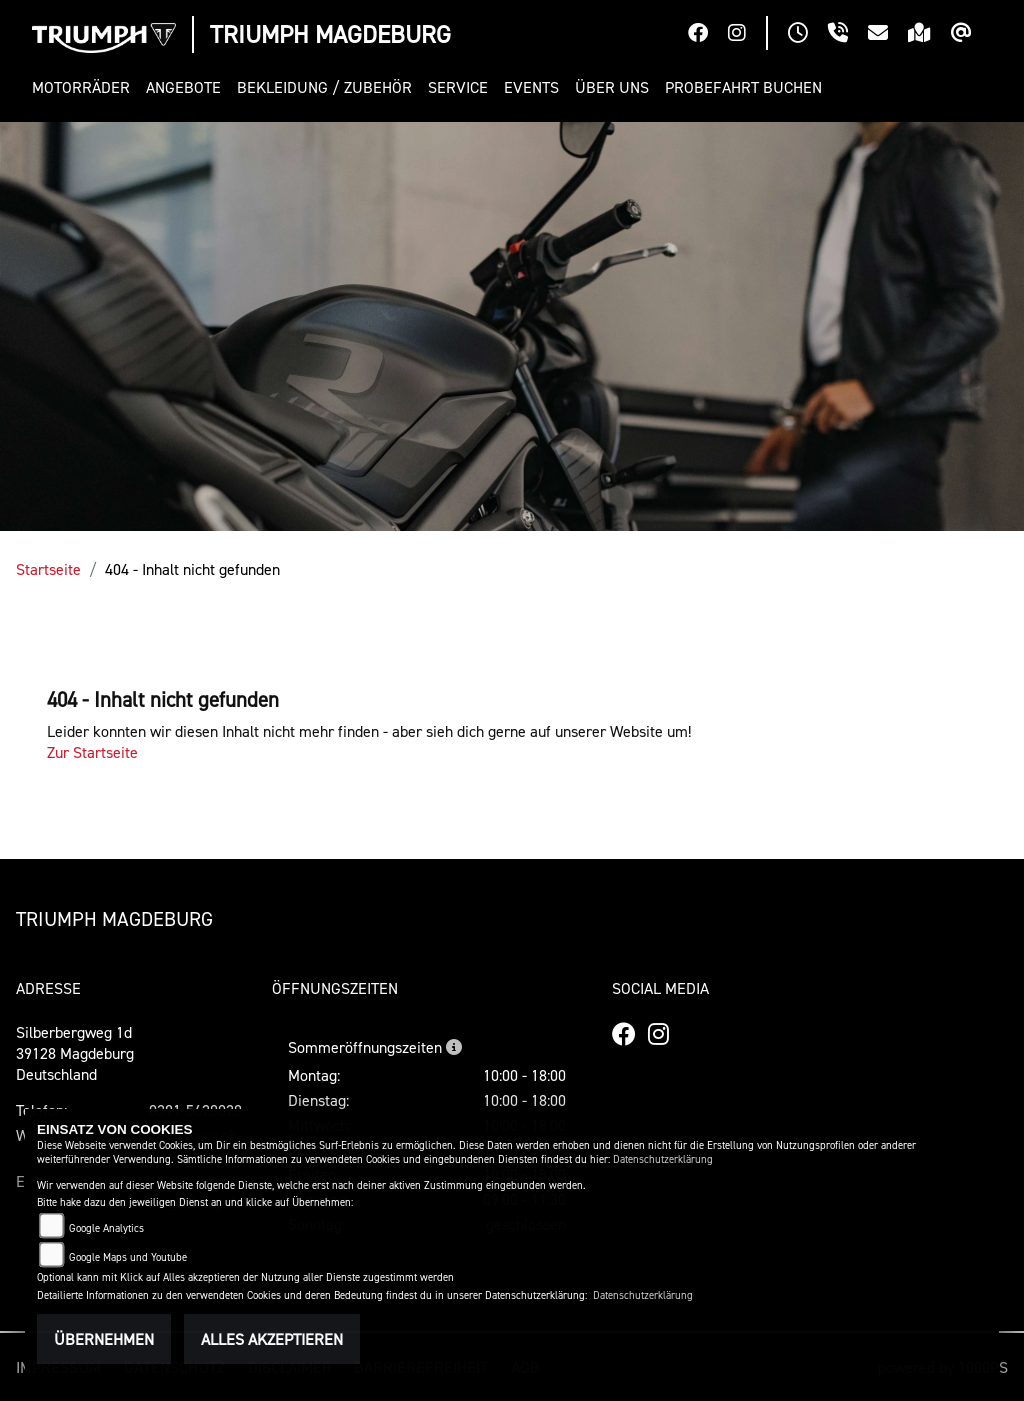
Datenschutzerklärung (663, 1159)
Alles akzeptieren (272, 1339)
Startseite (48, 569)
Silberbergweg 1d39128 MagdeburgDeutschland (75, 1053)
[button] (85, 87)
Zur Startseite (92, 752)
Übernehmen (104, 1339)
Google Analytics (106, 1228)
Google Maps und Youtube (128, 1257)
